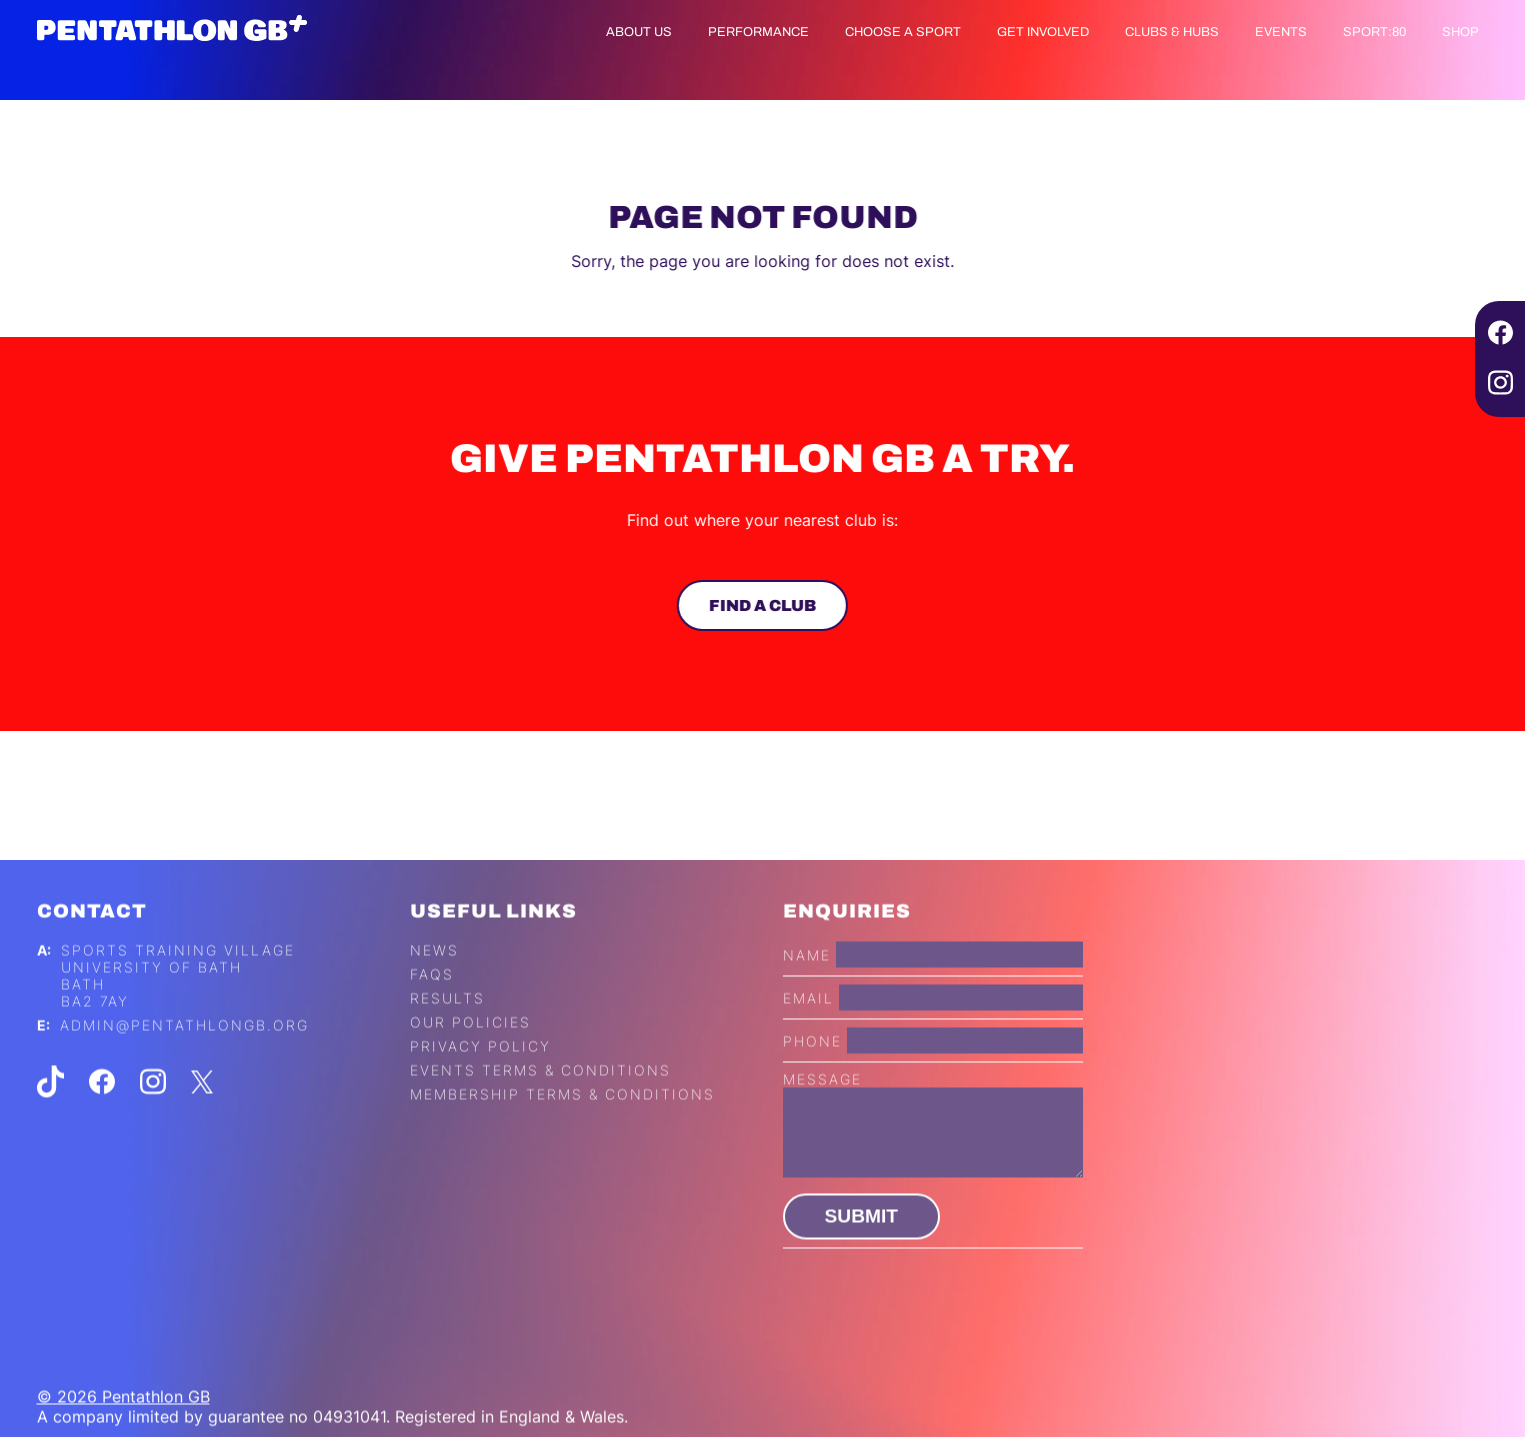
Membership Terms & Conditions (562, 1120)
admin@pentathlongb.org (184, 1051)
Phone (812, 1066)
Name (807, 980)
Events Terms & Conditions (540, 1096)
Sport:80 (1374, 32)
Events (1281, 32)
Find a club (760, 605)
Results (447, 1024)
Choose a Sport (903, 32)
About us (639, 32)
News (434, 976)
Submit (862, 1242)
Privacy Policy (480, 1072)
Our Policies (470, 1048)
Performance (758, 32)
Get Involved (1043, 32)
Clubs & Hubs (1172, 32)
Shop (1460, 32)
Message (822, 1105)
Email (808, 1023)
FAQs (432, 1000)
